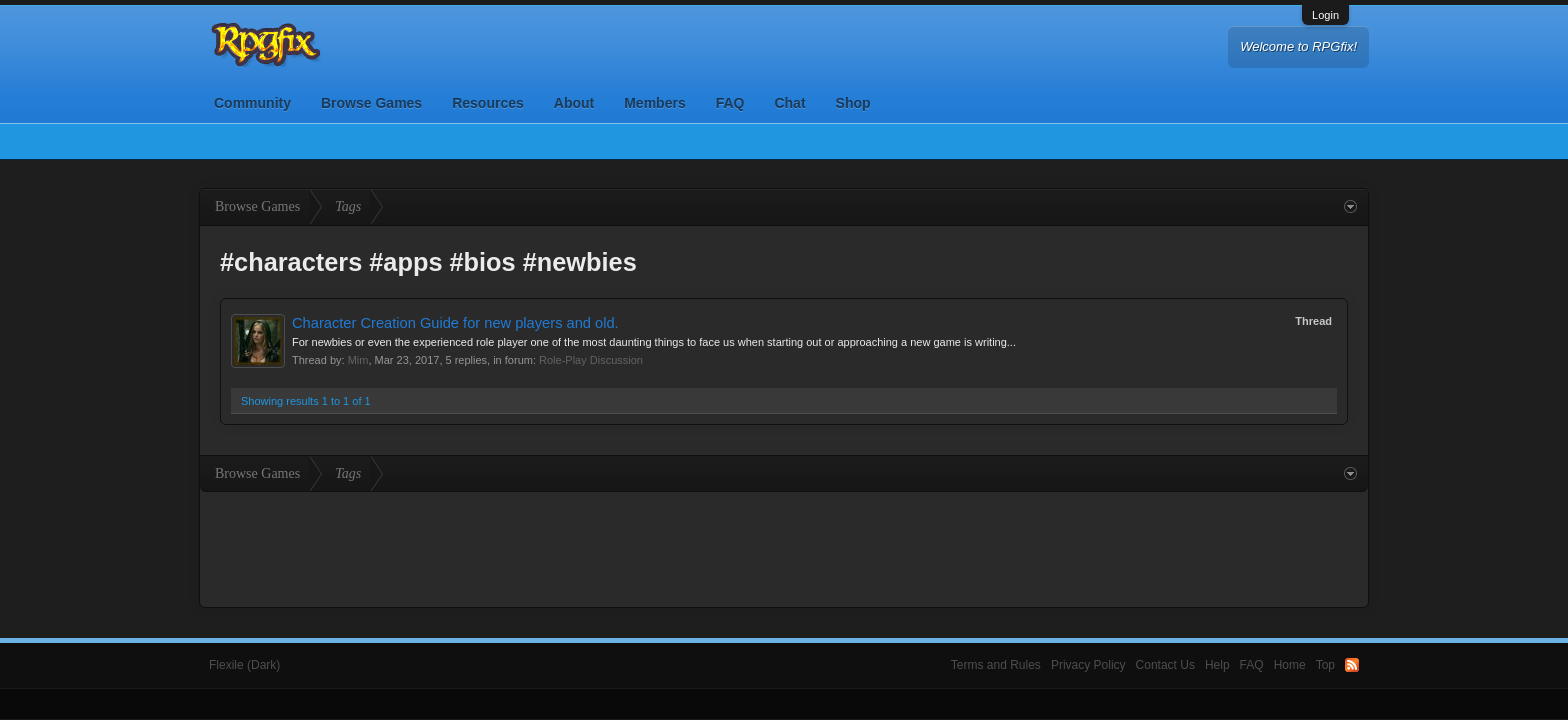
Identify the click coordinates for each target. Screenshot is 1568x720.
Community (252, 103)
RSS (1352, 665)
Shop (853, 103)
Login (1325, 15)
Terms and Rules (996, 665)
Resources (488, 103)
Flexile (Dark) (244, 665)
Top (1325, 665)
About (574, 103)
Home (1290, 665)
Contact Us (1165, 665)
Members (654, 103)
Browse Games (371, 103)
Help (1217, 665)
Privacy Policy (1088, 665)
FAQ (730, 103)
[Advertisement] (784, 547)
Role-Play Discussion (591, 360)
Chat (789, 103)
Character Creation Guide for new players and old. (455, 323)
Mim (358, 360)
